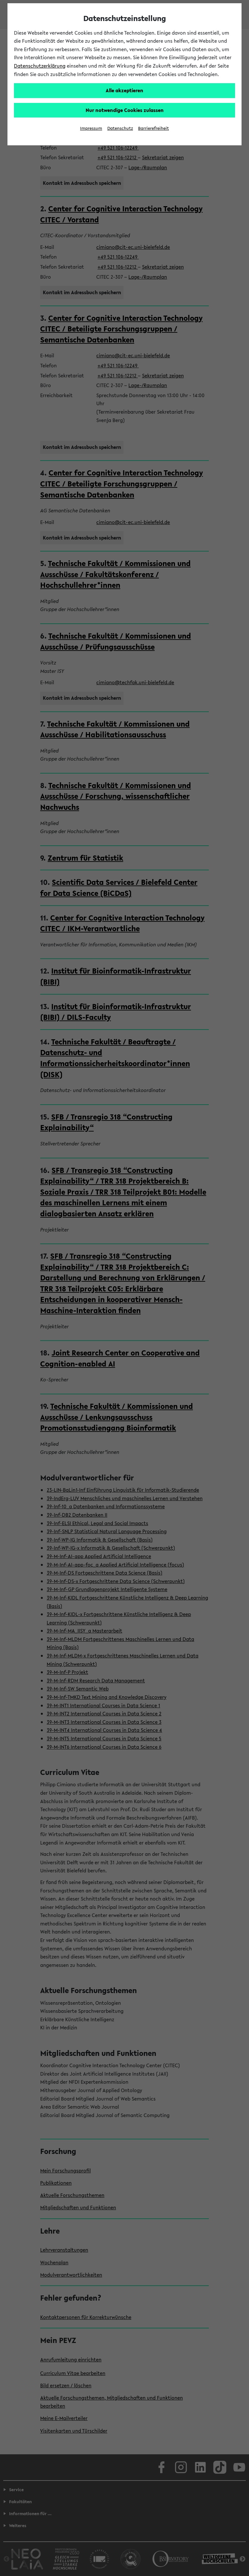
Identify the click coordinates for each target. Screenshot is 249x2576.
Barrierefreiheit (153, 128)
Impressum (91, 128)
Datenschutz (120, 128)
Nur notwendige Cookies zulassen (125, 110)
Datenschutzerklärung (39, 65)
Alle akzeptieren (124, 90)
